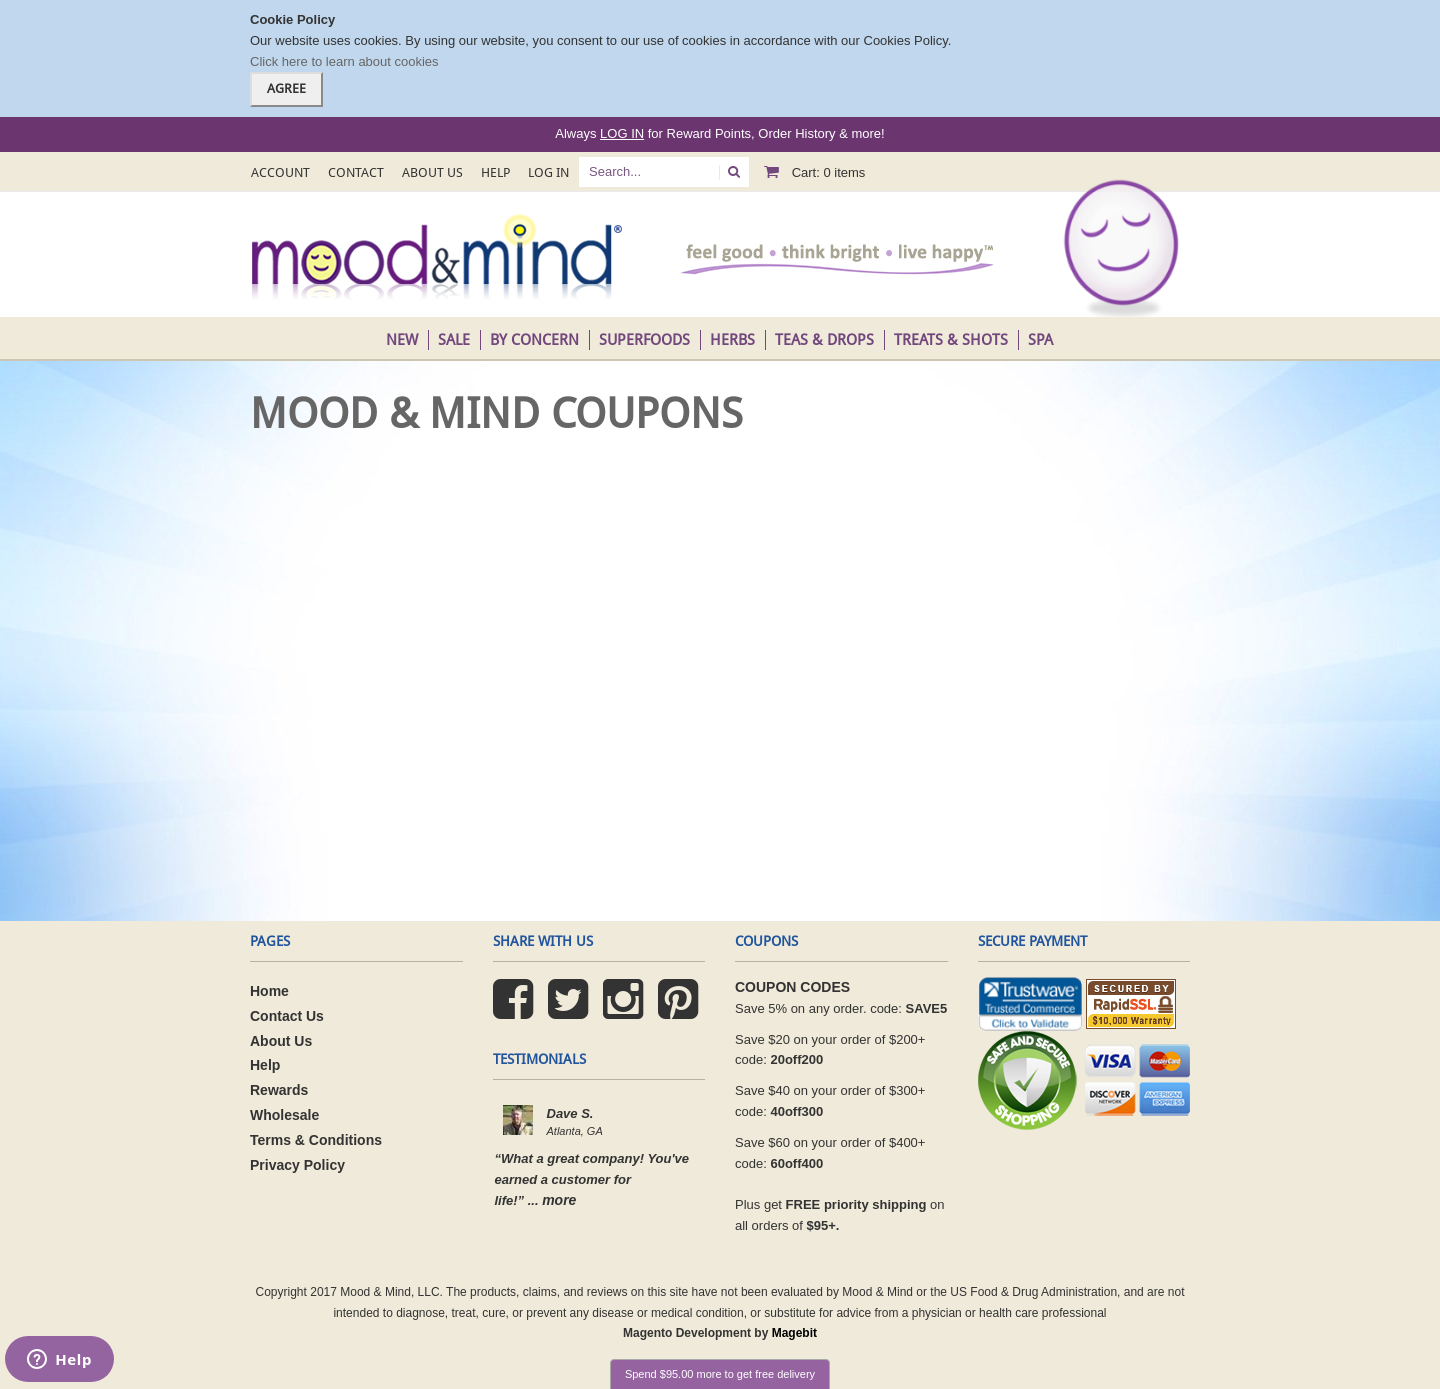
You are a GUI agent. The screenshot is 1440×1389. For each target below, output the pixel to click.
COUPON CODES (792, 987)
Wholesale (284, 1115)
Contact (356, 172)
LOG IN (622, 133)
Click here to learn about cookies (344, 61)
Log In (548, 172)
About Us (432, 172)
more (559, 1200)
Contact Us (287, 1016)
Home (269, 991)
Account (280, 172)
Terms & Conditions (316, 1140)
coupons (766, 941)
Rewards (279, 1090)
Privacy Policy (297, 1165)
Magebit (794, 1333)
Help (495, 172)
